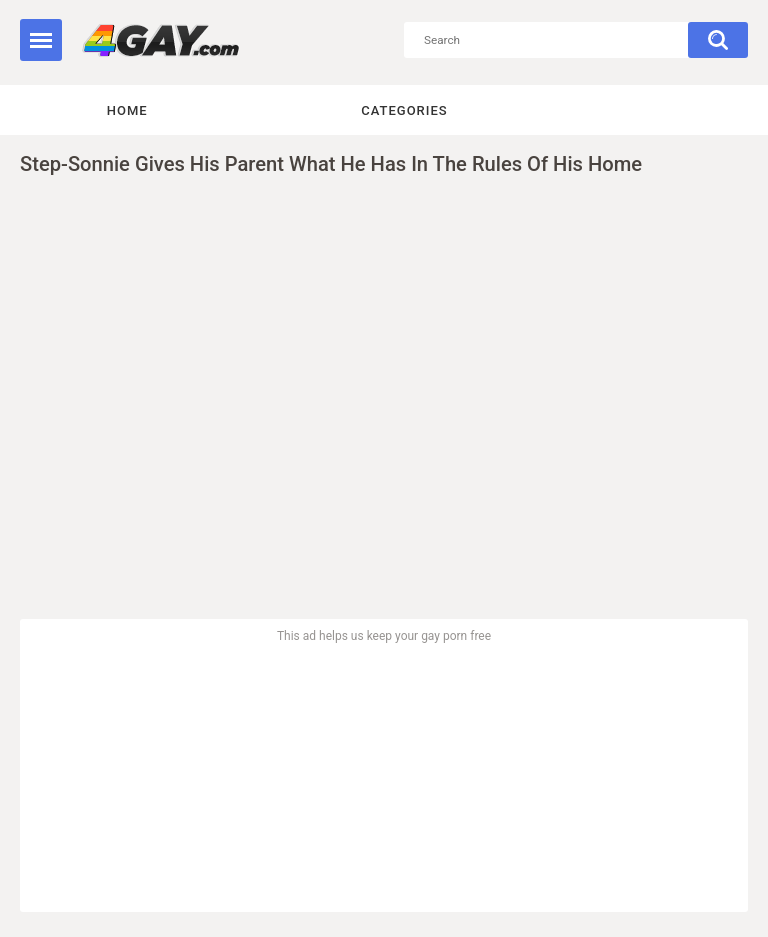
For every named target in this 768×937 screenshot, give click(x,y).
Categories (404, 110)
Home (127, 110)
